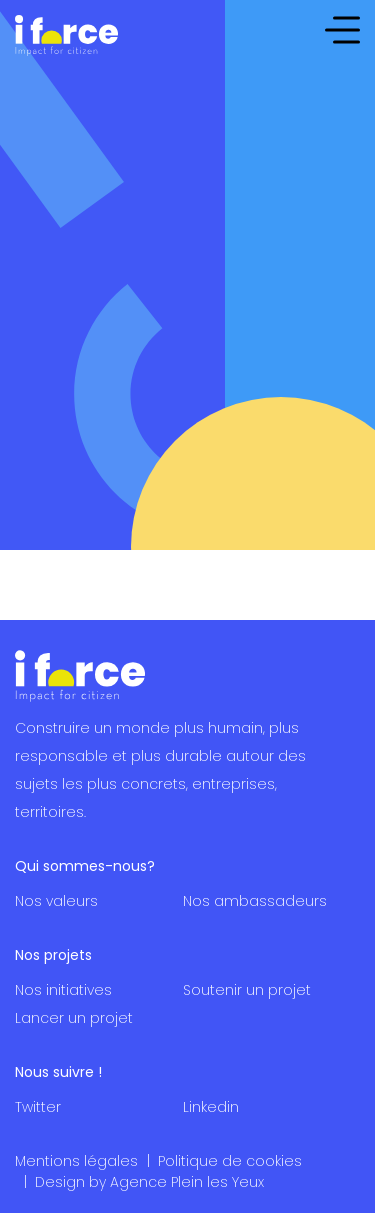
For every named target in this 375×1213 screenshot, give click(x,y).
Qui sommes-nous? (85, 866)
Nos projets (53, 955)
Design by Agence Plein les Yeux (149, 1182)
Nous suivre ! (58, 1072)
